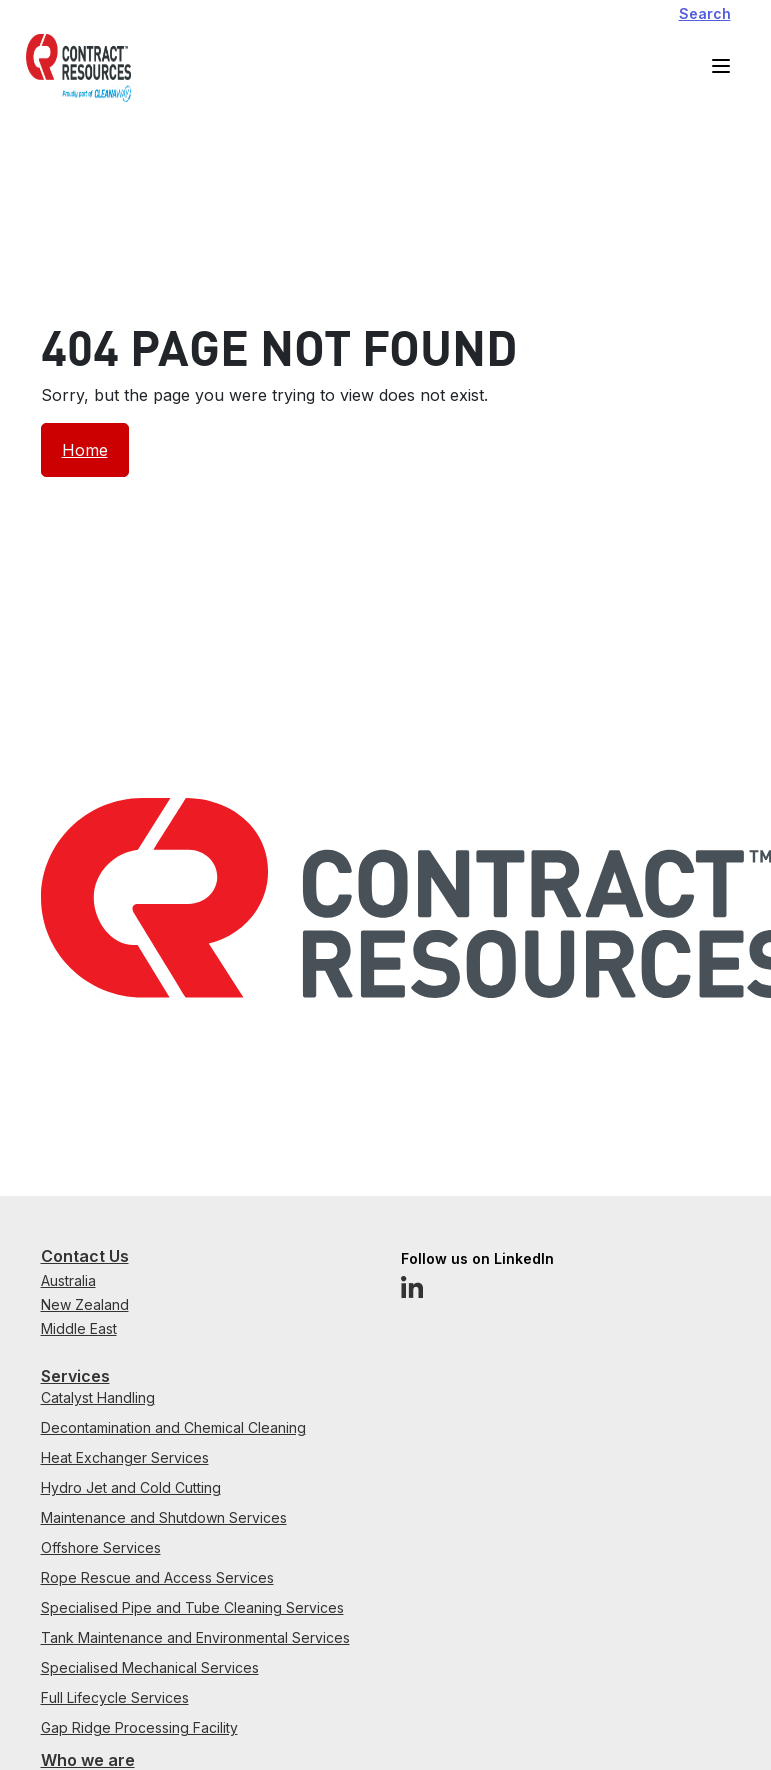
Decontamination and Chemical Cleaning (173, 1427)
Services (75, 1376)
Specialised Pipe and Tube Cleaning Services (192, 1607)
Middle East (79, 1328)
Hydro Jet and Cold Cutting (131, 1487)
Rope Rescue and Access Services (157, 1577)
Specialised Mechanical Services (150, 1667)
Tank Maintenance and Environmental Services (195, 1637)
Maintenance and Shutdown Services (164, 1517)
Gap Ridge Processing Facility (139, 1727)
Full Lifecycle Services (115, 1697)
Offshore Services (101, 1547)
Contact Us (85, 1256)
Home (85, 450)
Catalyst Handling (98, 1397)
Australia (68, 1280)
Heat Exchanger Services (125, 1457)
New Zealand (85, 1304)
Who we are (88, 1760)
